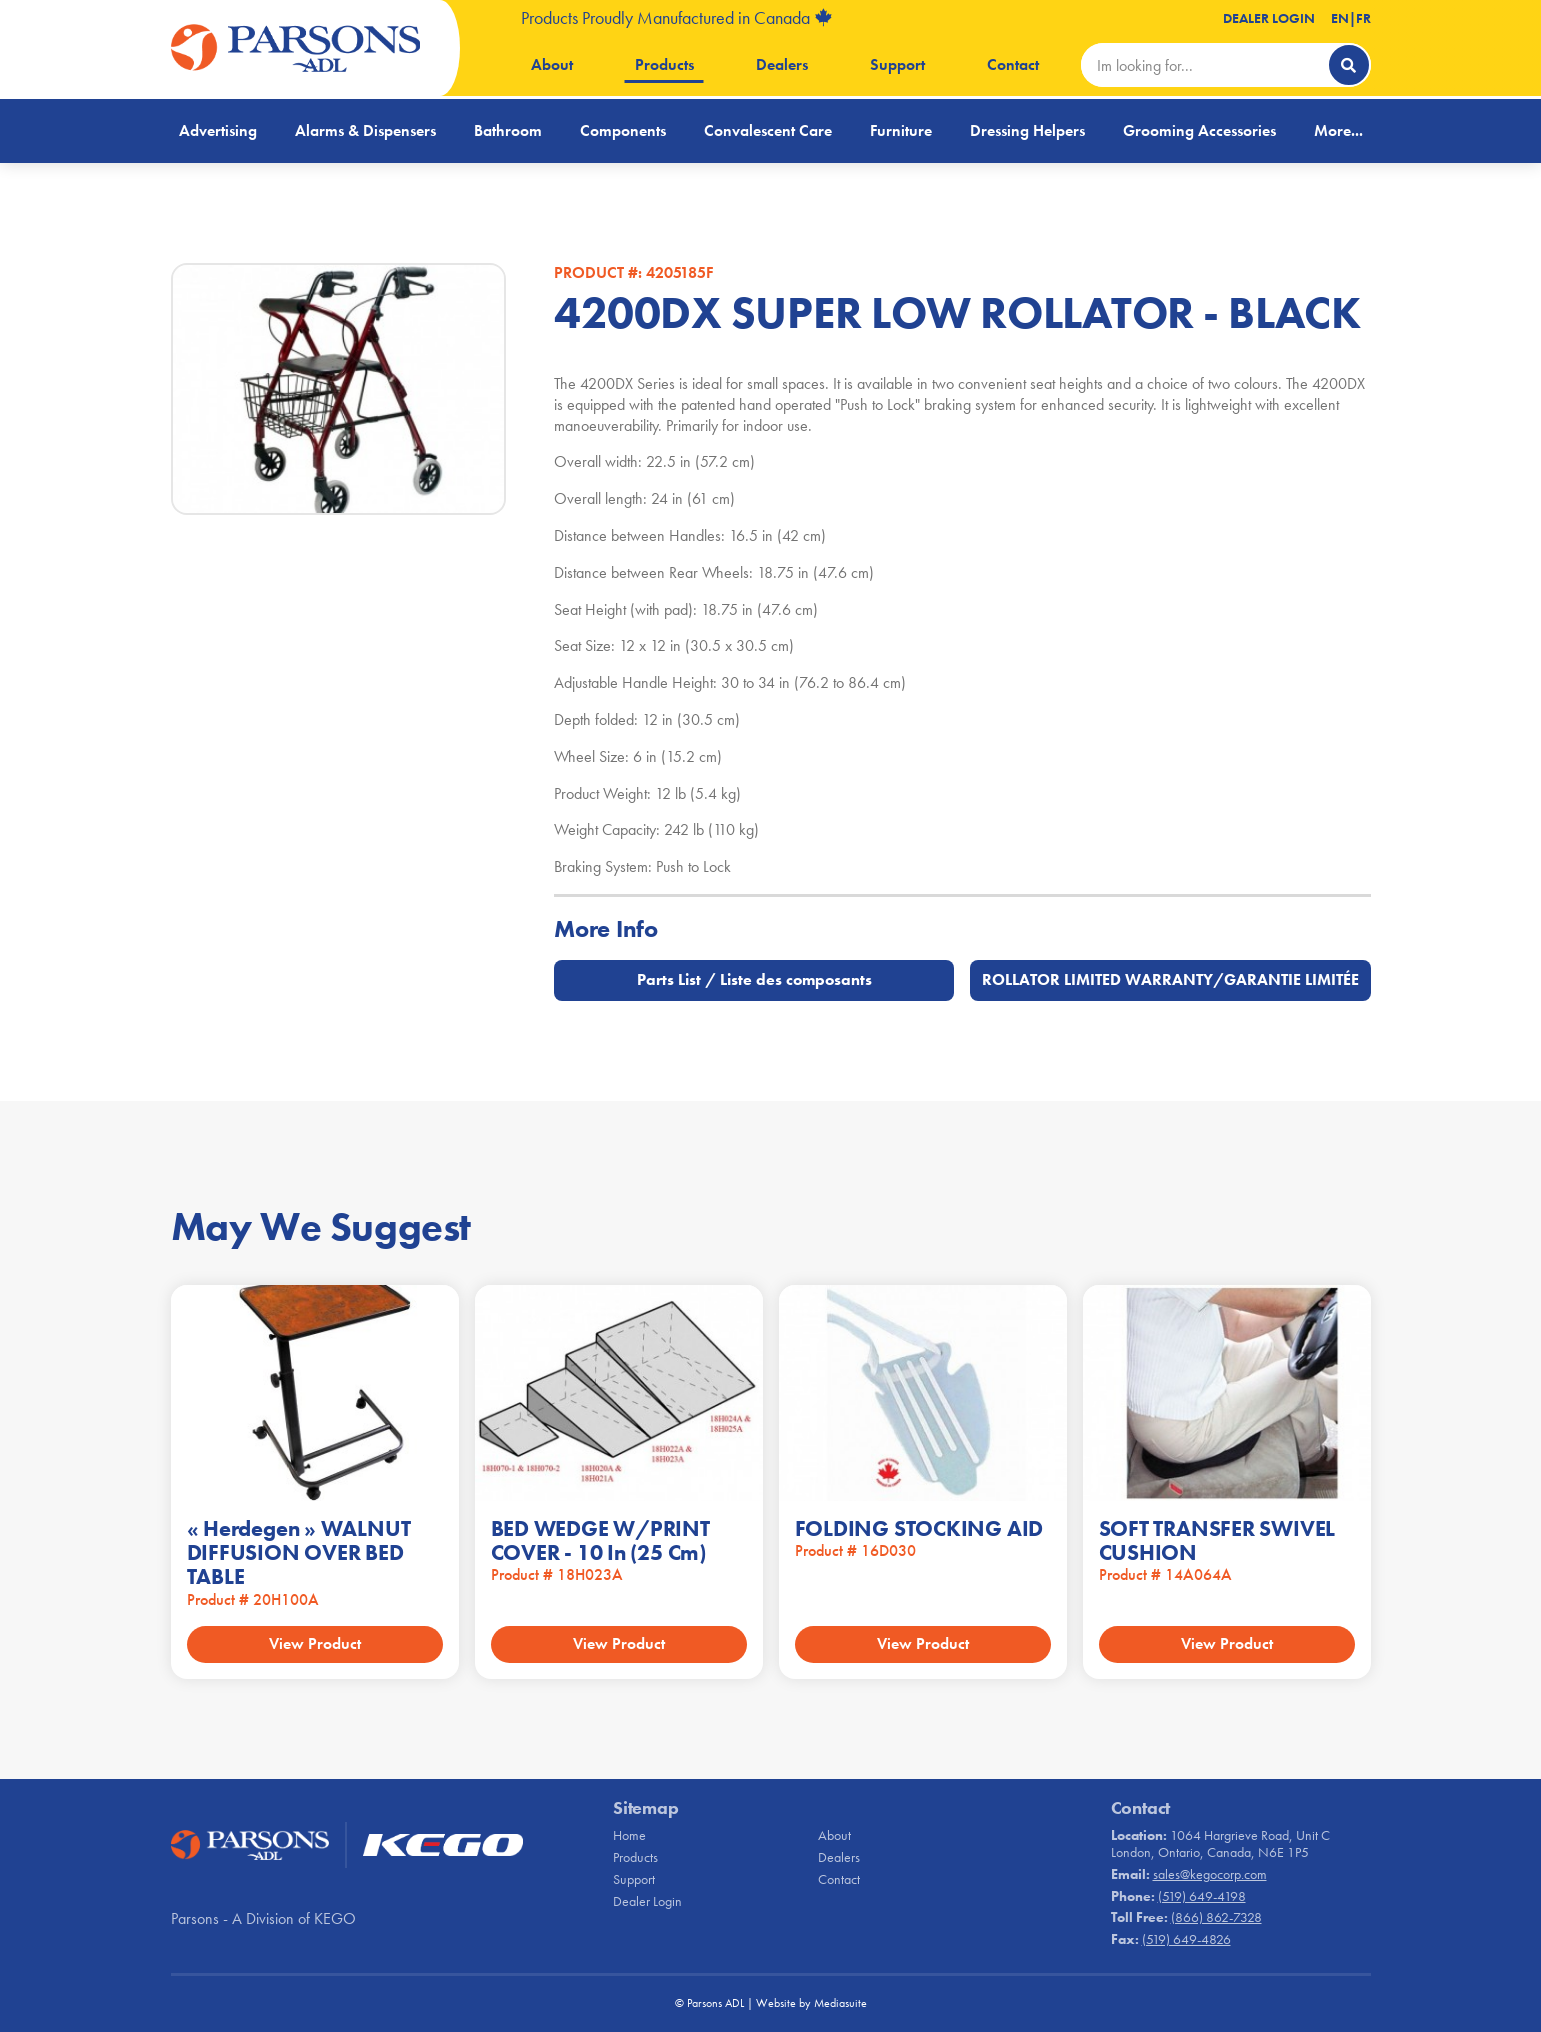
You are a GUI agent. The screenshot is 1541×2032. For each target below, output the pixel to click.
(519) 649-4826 (1186, 1939)
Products (664, 64)
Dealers (782, 64)
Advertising (218, 130)
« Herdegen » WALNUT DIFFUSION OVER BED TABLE (299, 1552)
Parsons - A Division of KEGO (263, 1918)
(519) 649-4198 (1202, 1896)
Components (623, 130)
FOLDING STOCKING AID (919, 1528)
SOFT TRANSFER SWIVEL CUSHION (1217, 1540)
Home (629, 1835)
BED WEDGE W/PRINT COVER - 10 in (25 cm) (600, 1540)
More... (1338, 130)
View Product (315, 1643)
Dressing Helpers (1027, 130)
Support (897, 64)
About (552, 64)
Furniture (901, 130)
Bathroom (508, 130)
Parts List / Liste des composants (754, 979)
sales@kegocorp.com (1210, 1874)
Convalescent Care (768, 130)
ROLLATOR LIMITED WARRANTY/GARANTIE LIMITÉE (1170, 979)
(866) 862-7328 (1216, 1917)
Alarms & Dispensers (365, 130)
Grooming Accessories (1199, 130)
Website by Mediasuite (811, 2003)
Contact (1013, 64)
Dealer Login (1269, 18)
